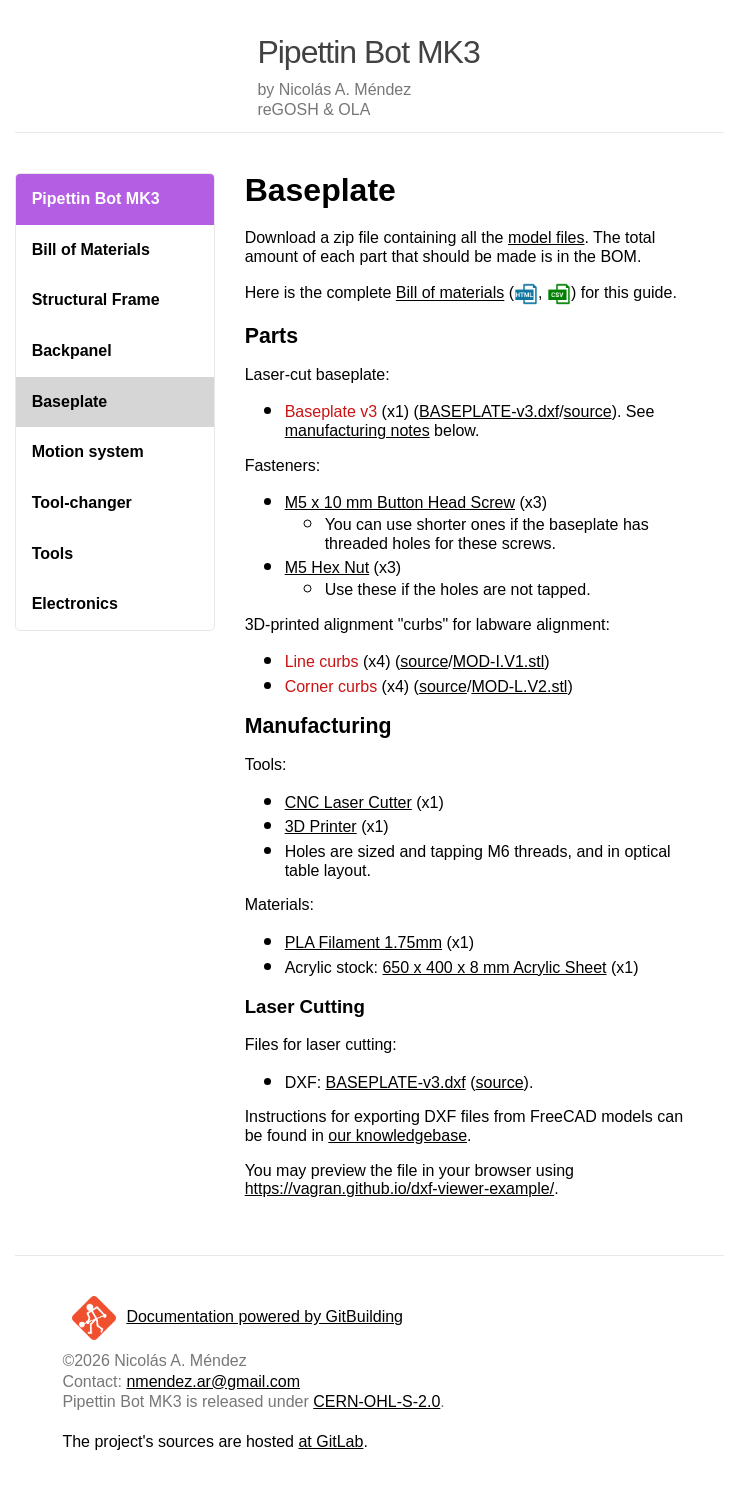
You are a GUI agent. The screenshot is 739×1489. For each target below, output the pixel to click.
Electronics (75, 603)
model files (546, 237)
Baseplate (70, 401)
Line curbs (322, 661)
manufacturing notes (357, 430)
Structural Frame (96, 299)
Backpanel (72, 350)
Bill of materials (450, 293)
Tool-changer (82, 502)
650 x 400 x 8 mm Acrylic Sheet (494, 967)
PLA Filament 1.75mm (363, 942)
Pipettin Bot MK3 (96, 198)
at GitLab (330, 1441)
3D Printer (321, 826)
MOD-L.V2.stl (519, 686)
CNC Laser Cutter (348, 802)
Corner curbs (331, 686)
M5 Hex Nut (327, 567)
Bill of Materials (91, 249)
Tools (52, 553)
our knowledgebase (397, 1135)
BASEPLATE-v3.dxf (489, 411)
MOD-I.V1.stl (499, 661)
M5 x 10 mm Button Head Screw (400, 502)
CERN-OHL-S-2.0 (376, 1401)
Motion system (88, 451)
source (588, 411)
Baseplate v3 (331, 411)
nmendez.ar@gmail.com (213, 1381)
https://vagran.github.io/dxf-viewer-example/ (399, 1188)
